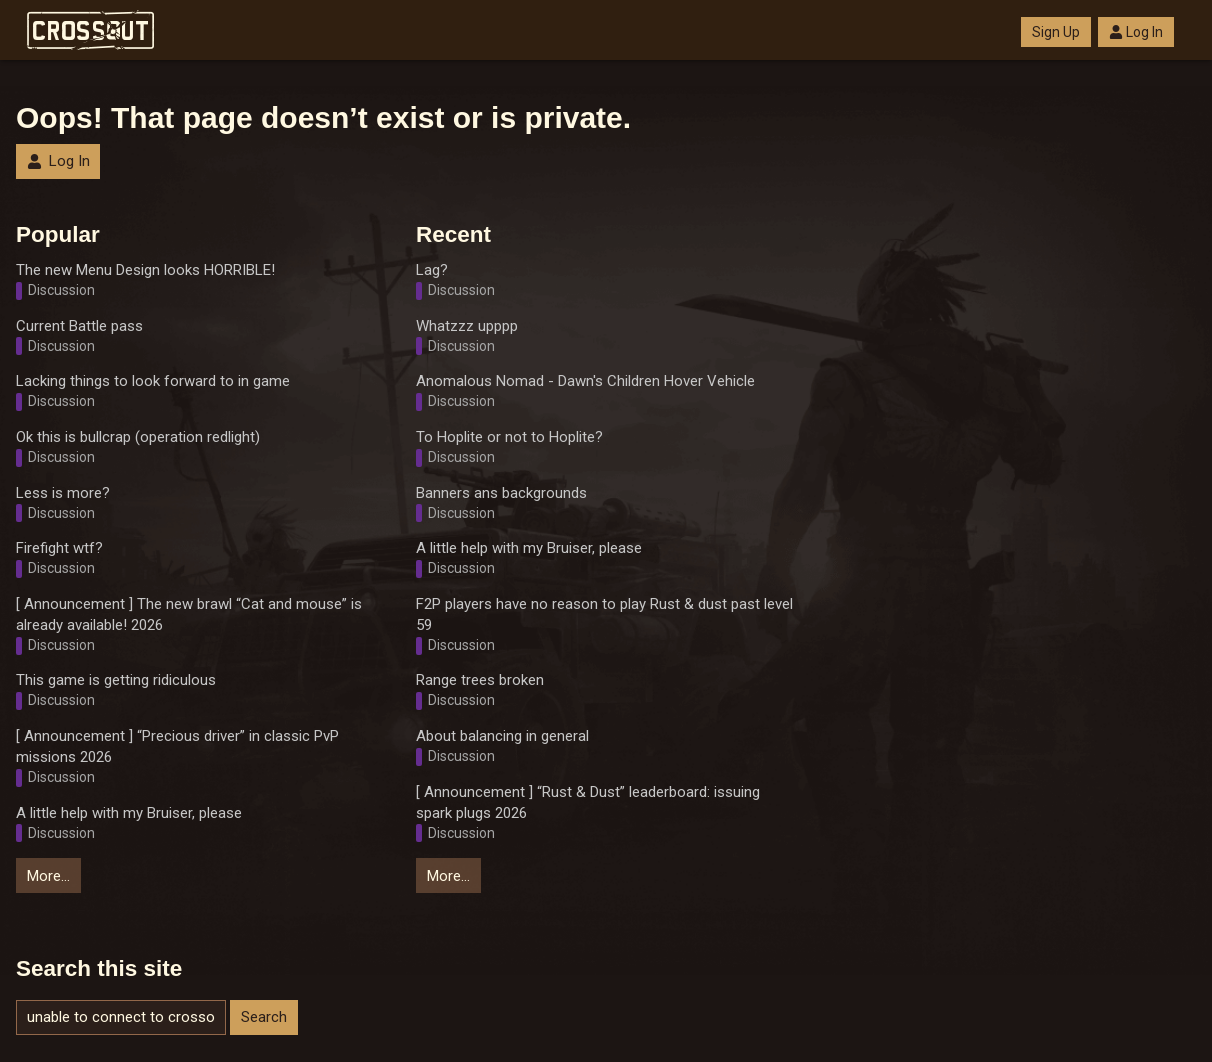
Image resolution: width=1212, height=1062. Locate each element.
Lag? (432, 270)
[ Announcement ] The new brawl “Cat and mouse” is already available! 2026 (189, 614)
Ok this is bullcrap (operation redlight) (138, 437)
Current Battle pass (79, 326)
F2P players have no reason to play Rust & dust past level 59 (604, 614)
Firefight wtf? (59, 548)
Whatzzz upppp (467, 326)
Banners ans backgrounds (501, 493)
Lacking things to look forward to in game (153, 381)
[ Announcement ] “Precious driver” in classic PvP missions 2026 (177, 746)
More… (48, 876)
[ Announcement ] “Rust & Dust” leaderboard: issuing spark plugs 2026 (588, 802)
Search (264, 1017)
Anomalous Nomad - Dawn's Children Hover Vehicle (585, 381)
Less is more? (63, 493)
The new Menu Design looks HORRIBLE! (145, 270)
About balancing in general (502, 736)
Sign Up (1056, 32)
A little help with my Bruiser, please (129, 813)
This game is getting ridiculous (116, 680)
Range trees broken (480, 680)
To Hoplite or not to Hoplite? (509, 437)
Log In (1136, 32)
